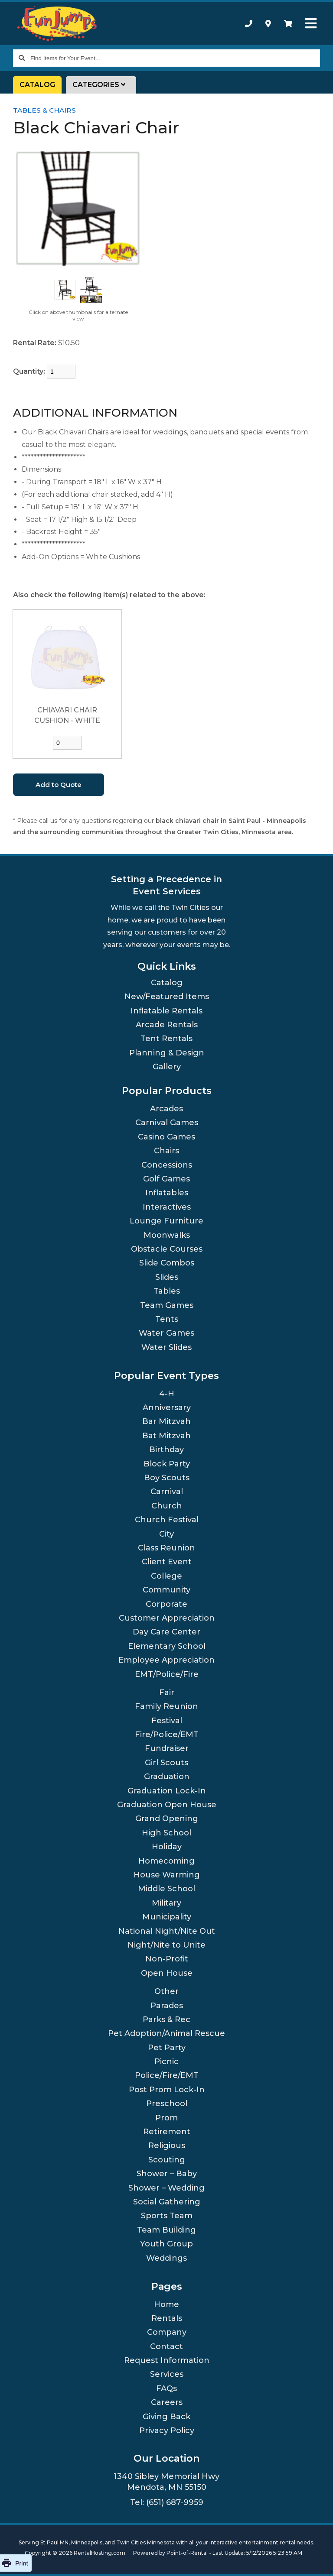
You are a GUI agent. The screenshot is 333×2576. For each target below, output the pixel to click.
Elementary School (167, 1646)
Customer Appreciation (167, 1618)
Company (166, 2332)
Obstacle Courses (166, 1249)
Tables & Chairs (44, 110)
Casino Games (166, 1137)
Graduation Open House (166, 1804)
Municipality (166, 1917)
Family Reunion (166, 1706)
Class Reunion (166, 1548)
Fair (166, 1692)
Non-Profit (166, 1959)
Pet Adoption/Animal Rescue (166, 2033)
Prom (166, 2118)
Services (166, 2374)
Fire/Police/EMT (167, 1734)
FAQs (166, 2388)
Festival (166, 1720)
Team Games (166, 1305)
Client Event (167, 1561)
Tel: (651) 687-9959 (166, 2502)
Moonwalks (167, 1235)
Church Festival (167, 1519)
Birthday (166, 1449)
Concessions (166, 1165)
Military (166, 1903)
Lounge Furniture (166, 1221)
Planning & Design (166, 1053)
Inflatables (166, 1192)
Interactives (167, 1207)
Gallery (167, 1066)
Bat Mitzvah (166, 1435)
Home (166, 2304)
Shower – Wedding (166, 2188)
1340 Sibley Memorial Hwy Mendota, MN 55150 (166, 2482)
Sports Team (167, 2215)
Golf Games (166, 1179)
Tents (166, 1319)
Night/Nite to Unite (166, 1945)
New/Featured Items (166, 996)
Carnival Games (166, 1122)
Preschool (166, 2103)
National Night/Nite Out (166, 1931)
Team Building (166, 2230)
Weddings (166, 2258)
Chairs (166, 1150)
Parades (166, 2005)
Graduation (166, 1776)
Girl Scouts (166, 1762)
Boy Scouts (166, 1477)
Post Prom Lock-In (167, 2089)
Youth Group (166, 2244)
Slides (166, 1277)
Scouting (166, 2160)
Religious (166, 2145)
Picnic (166, 2061)
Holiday (167, 1846)
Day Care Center (166, 1632)
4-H (166, 1393)
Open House (167, 1973)
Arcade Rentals (167, 1024)
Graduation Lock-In (166, 1791)
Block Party (167, 1464)
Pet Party (167, 2047)
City (166, 1534)
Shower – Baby (167, 2173)
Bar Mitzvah (166, 1421)
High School (166, 1833)
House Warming (167, 1875)
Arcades (166, 1108)
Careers (167, 2402)
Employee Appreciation (166, 1660)
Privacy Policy (166, 2430)
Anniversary (167, 1407)
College (166, 1576)
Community (166, 1590)
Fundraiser (167, 1748)
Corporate (166, 1604)
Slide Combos (166, 1263)
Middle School (166, 1888)
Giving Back (166, 2416)
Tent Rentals (166, 1038)
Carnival (166, 1491)
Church (166, 1506)
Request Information (166, 2360)
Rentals (166, 2318)
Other (166, 1991)
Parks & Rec (166, 2019)
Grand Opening (166, 1818)
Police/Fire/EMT (167, 2075)
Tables (166, 1291)
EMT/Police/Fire (167, 1674)
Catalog (37, 85)
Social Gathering (166, 2202)
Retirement (166, 2131)
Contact (166, 2346)
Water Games (166, 1333)
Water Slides (166, 1347)
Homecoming (166, 1861)
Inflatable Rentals (166, 1011)
